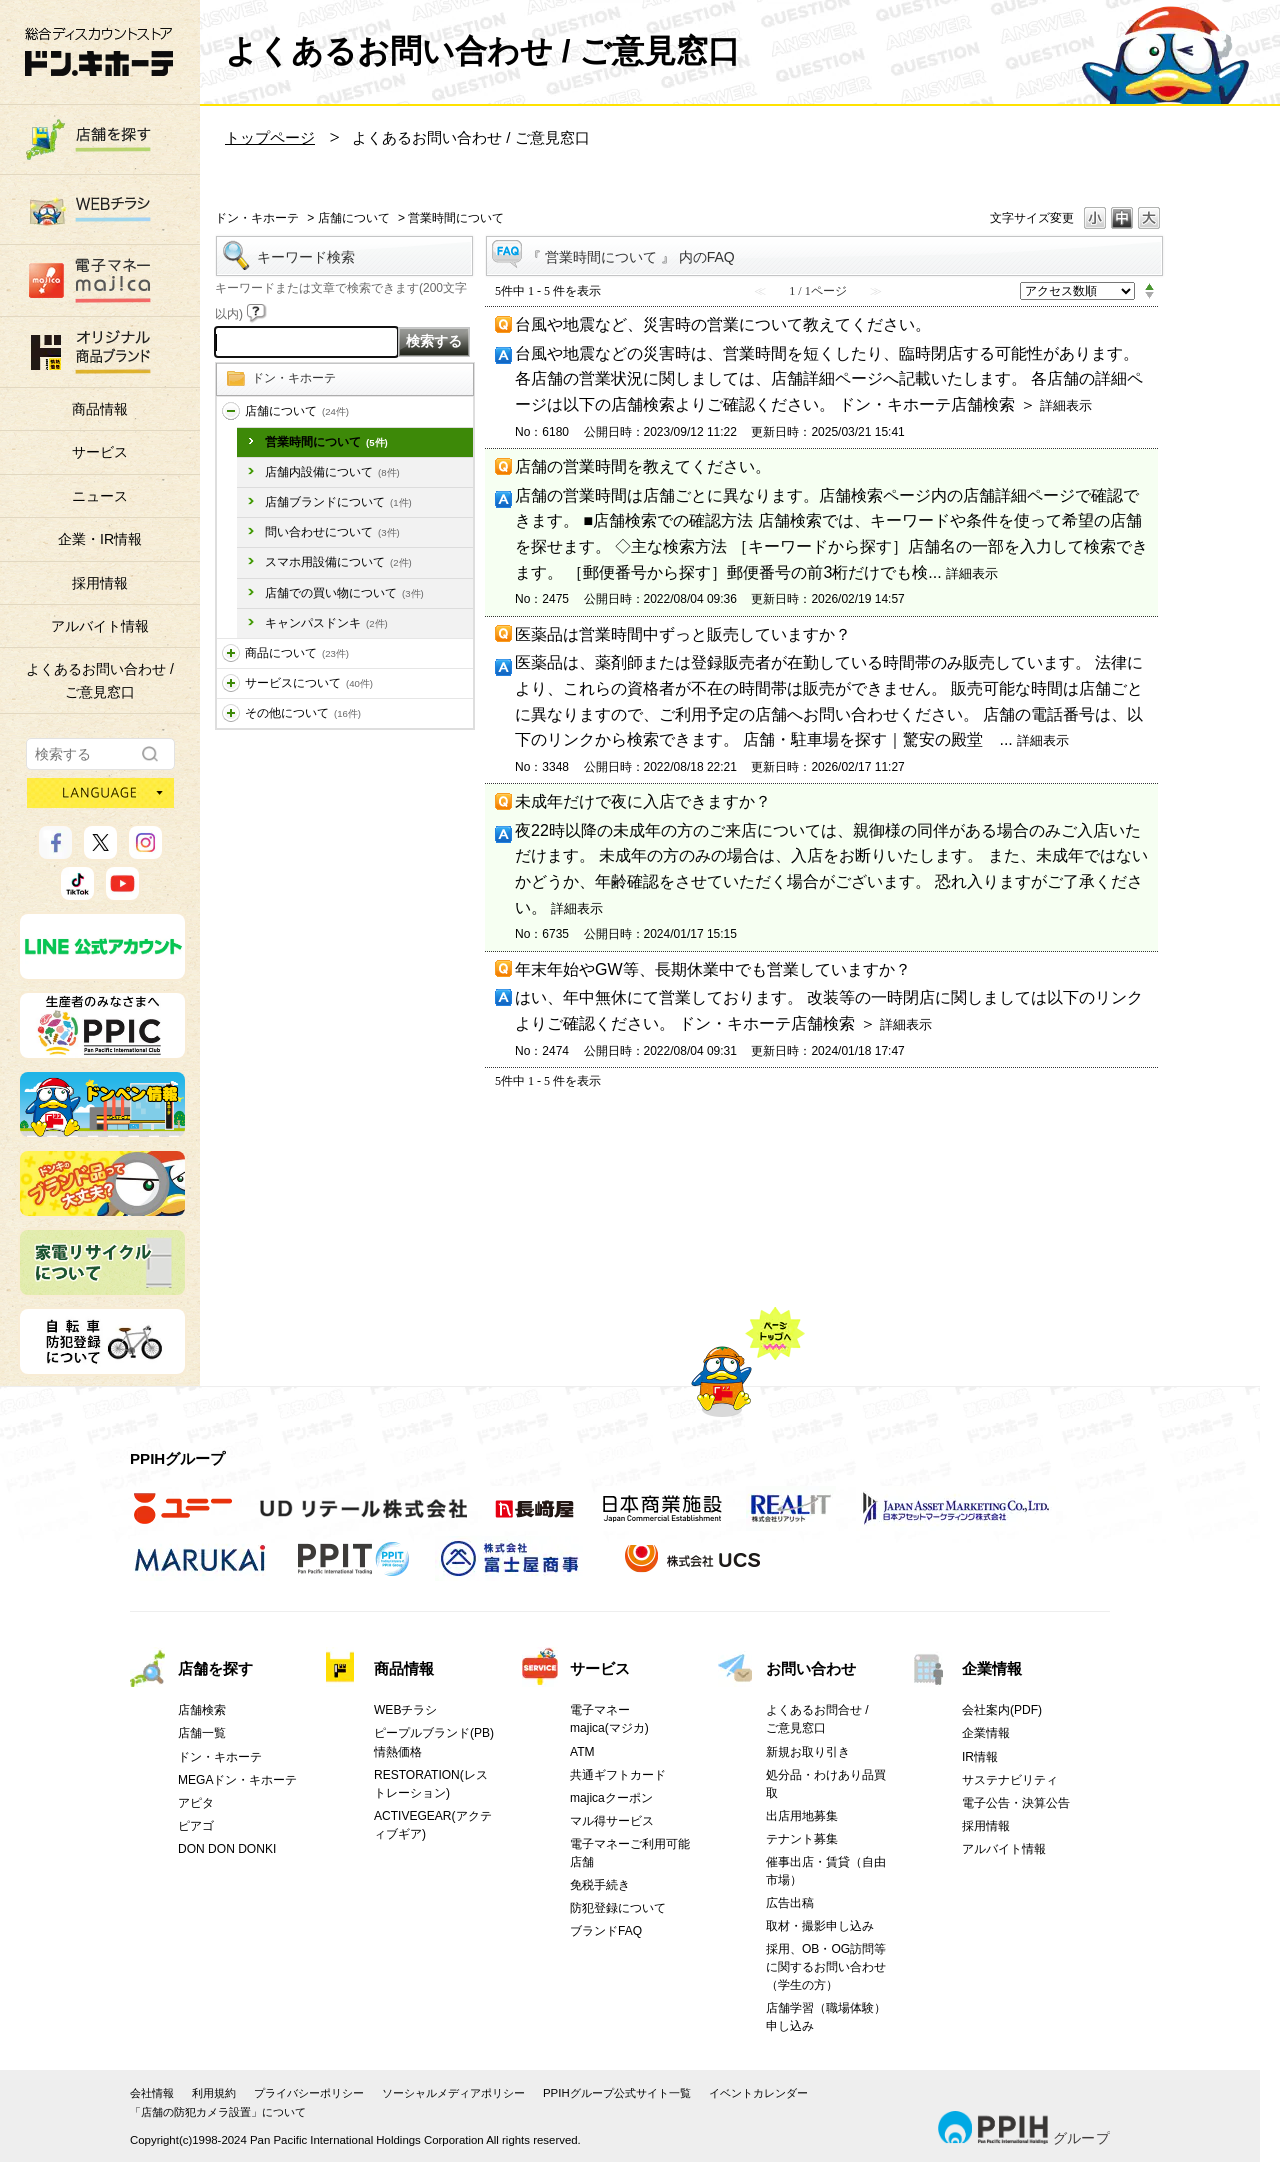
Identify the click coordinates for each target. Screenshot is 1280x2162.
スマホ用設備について (338, 562)
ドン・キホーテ (257, 218)
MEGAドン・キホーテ (237, 1780)
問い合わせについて (332, 532)
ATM (582, 1752)
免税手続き (600, 1885)
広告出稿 (790, 1903)
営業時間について (326, 442)
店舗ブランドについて (338, 502)
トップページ (270, 137)
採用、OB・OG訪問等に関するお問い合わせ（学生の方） (826, 1967)
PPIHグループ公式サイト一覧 (617, 2093)
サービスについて (309, 683)
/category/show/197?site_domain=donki (231, 411)
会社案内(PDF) (1002, 1710)
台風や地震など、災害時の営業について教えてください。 (723, 324)
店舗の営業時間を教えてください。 (643, 466)
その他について (303, 713)
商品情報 (100, 409)
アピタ (196, 1803)
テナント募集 (802, 1839)
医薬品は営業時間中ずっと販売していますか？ (683, 634)
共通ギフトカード (618, 1775)
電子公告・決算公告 (1016, 1803)
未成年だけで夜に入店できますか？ (643, 801)
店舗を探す (215, 1668)
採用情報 (100, 583)
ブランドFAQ (606, 1931)
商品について (297, 653)
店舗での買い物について (344, 593)
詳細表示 (1066, 405)
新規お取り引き (808, 1752)
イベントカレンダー (758, 2093)
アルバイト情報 (100, 626)
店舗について (354, 218)
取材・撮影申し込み (820, 1926)
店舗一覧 (202, 1733)
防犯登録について (618, 1908)
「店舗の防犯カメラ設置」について (218, 2112)
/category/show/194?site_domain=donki (231, 713)
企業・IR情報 (100, 539)
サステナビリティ (1010, 1780)
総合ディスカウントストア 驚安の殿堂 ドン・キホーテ (99, 51)
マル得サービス (612, 1821)
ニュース (100, 496)
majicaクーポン (611, 1798)
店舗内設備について (332, 472)
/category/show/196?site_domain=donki (231, 683)
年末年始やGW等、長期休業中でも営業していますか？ (713, 969)
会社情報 (152, 2093)
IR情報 (980, 1757)
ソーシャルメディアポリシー (453, 2093)
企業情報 (992, 1668)
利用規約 (214, 2093)
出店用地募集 (802, 1816)
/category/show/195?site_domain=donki (231, 653)
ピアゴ (196, 1826)
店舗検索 (202, 1710)
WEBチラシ (405, 1710)
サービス (100, 452)
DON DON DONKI (227, 1849)
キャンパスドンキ (326, 623)
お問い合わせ (811, 1668)
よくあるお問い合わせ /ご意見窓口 (100, 680)
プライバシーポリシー (309, 2093)
